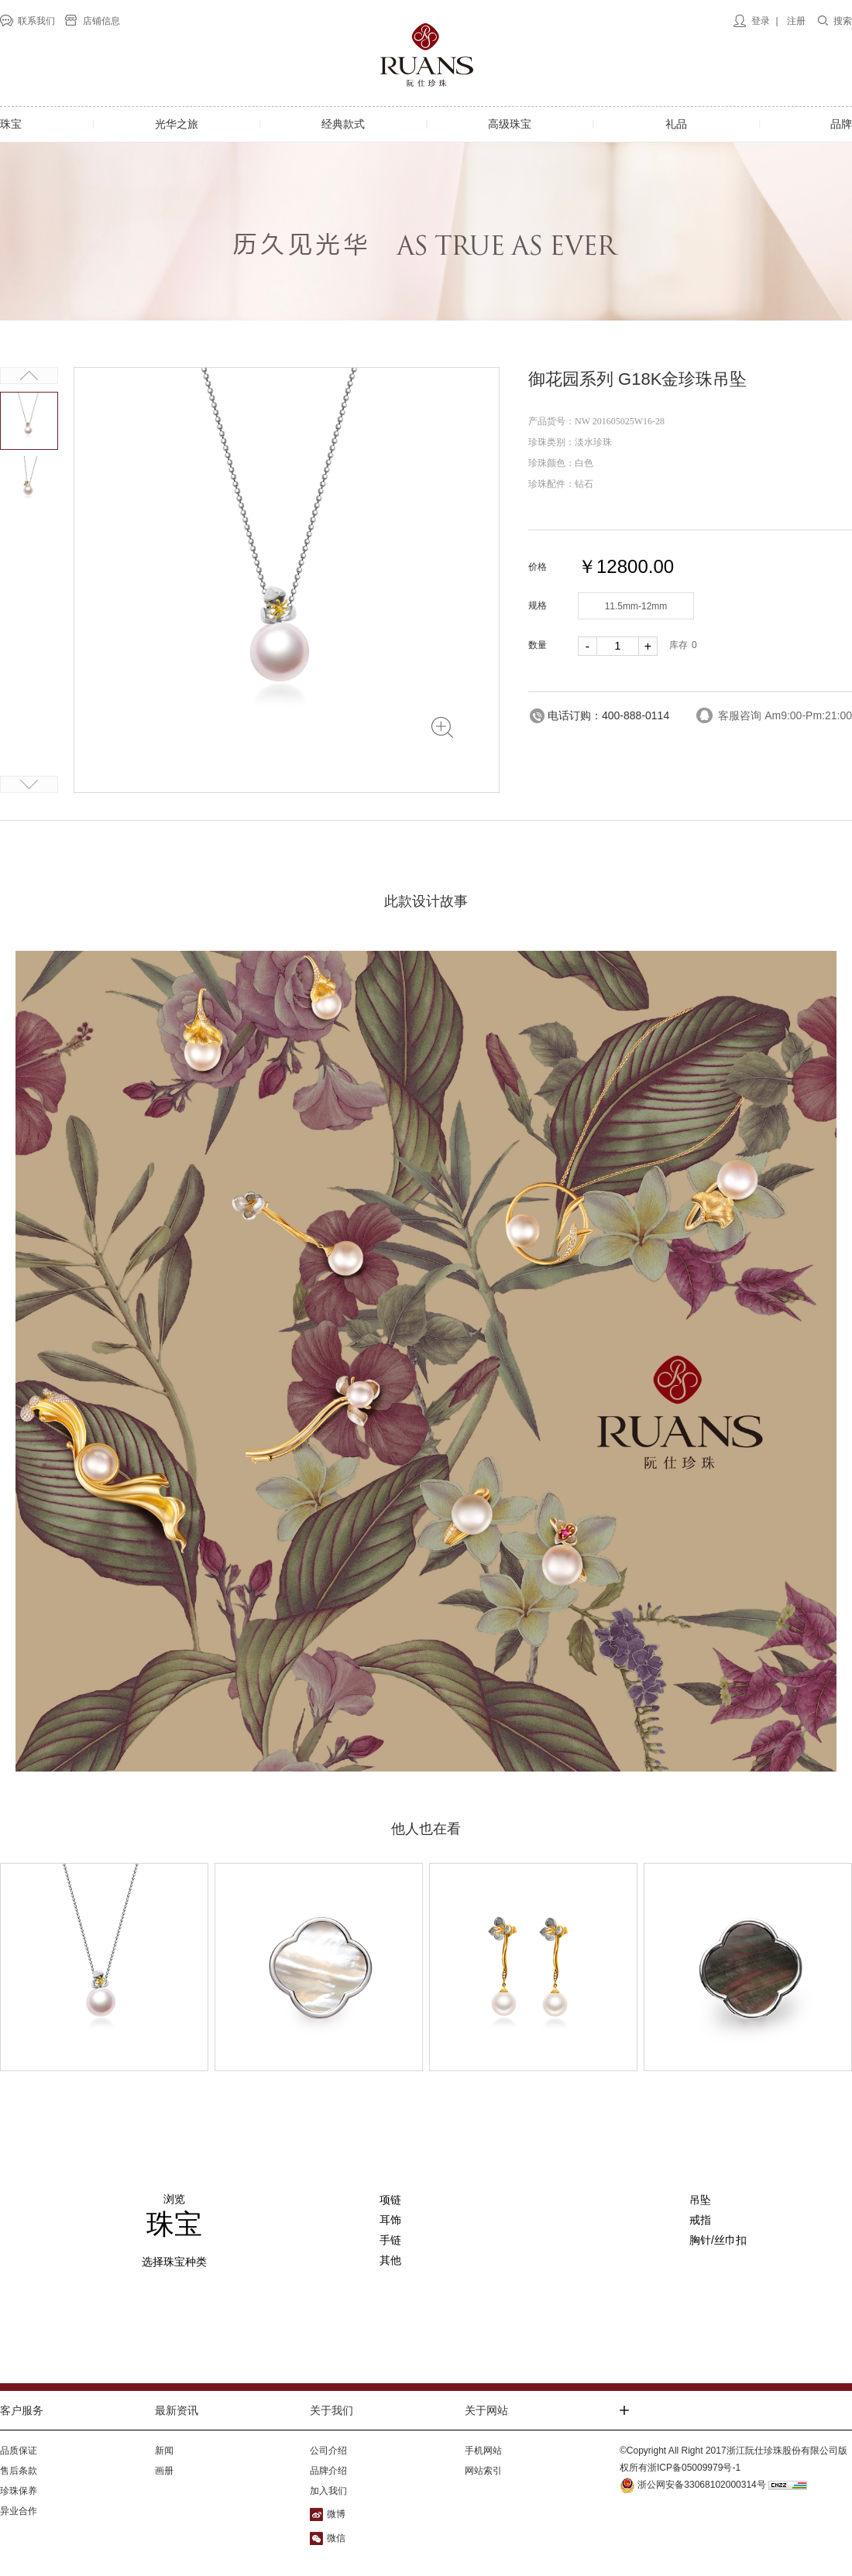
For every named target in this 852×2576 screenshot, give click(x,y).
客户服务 (21, 2410)
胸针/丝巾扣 (718, 2240)
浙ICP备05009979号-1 (694, 2467)
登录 (760, 20)
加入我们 (328, 2490)
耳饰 (390, 2220)
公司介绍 (328, 2450)
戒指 (700, 2220)
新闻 (164, 2450)
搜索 (842, 20)
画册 (164, 2470)
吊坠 (700, 2200)
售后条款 (18, 2470)
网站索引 (483, 2470)
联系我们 (36, 20)
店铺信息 (101, 20)
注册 (796, 20)
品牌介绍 (328, 2470)
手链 (390, 2240)
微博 (336, 2514)
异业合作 (18, 2511)
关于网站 (486, 2410)
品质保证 (18, 2450)
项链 (390, 2200)
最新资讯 (176, 2410)
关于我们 (331, 2410)
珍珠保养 (18, 2490)
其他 (390, 2260)
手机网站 (483, 2450)
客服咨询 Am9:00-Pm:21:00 (785, 715)
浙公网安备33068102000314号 (693, 2484)
